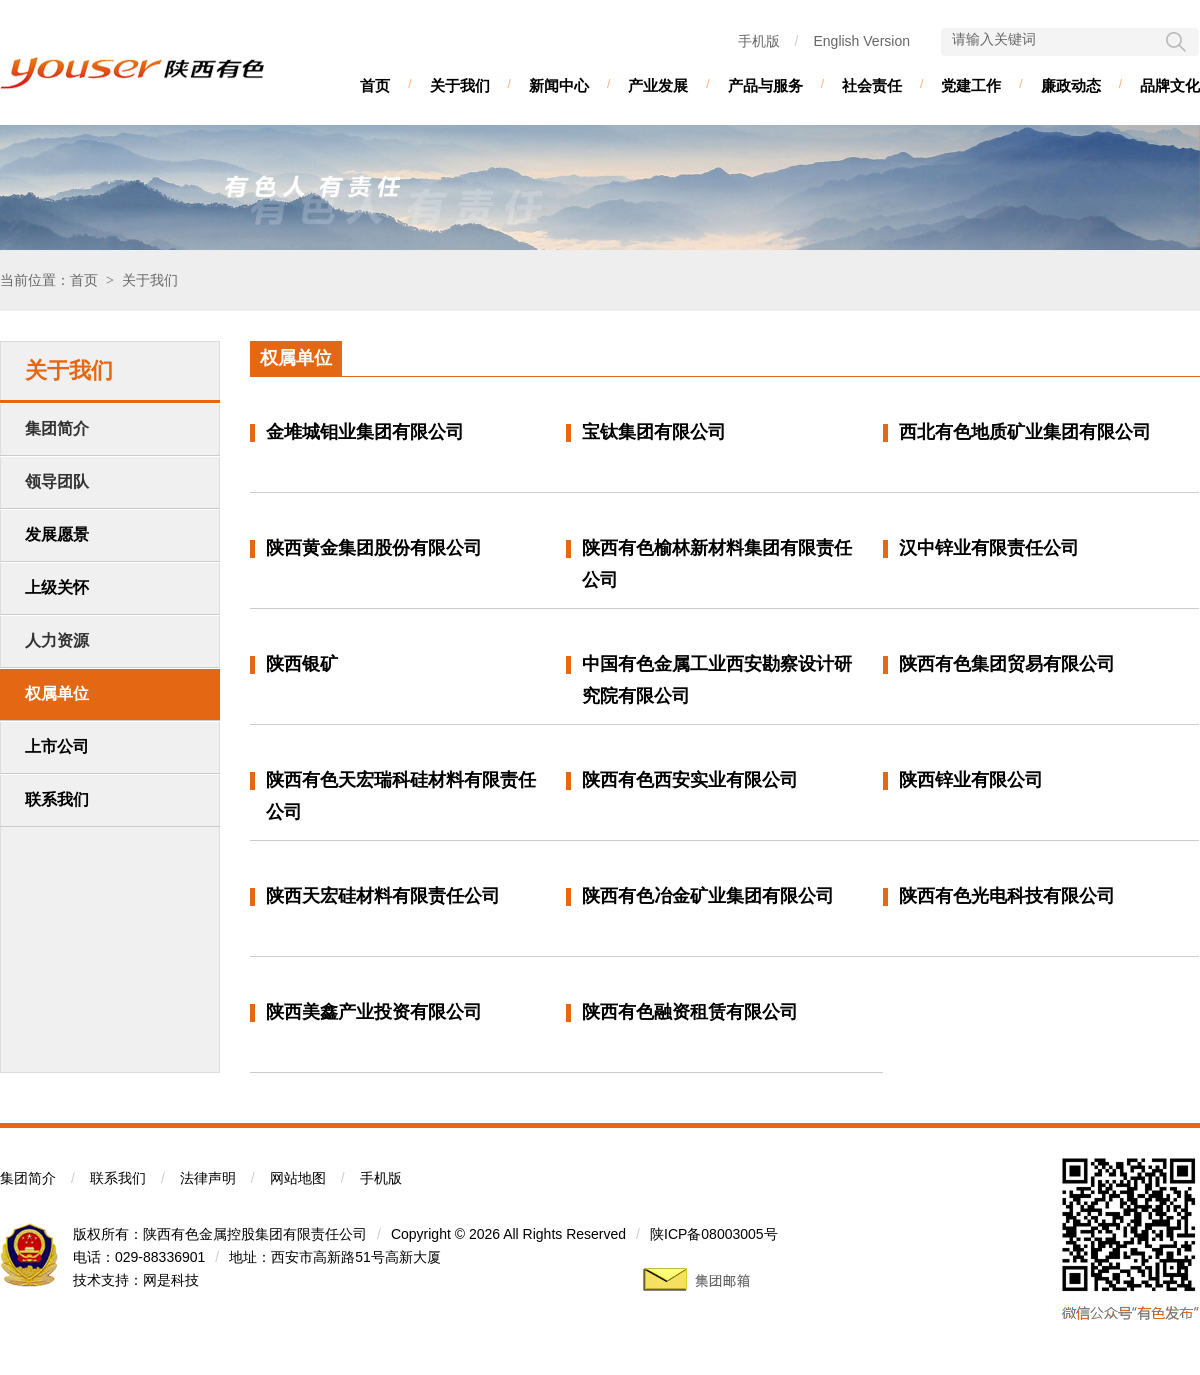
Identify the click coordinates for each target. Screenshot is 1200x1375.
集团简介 (28, 1178)
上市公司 (57, 746)
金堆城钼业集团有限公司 (365, 432)
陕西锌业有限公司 (971, 780)
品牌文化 (1170, 85)
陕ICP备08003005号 (714, 1234)
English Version (861, 41)
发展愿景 (57, 534)
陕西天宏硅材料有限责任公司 (383, 896)
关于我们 (460, 85)
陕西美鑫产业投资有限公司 (374, 1012)
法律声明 (208, 1178)
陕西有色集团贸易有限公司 (1007, 664)
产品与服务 (765, 85)
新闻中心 (559, 85)
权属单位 (57, 693)
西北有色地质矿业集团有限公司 (1025, 432)
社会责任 (872, 85)
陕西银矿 (302, 664)
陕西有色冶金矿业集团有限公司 (708, 896)
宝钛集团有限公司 (654, 432)
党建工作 (971, 85)
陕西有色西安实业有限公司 (690, 780)
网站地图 (298, 1178)
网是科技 (171, 1280)
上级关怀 (57, 587)
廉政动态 (1071, 85)
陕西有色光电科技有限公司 (1007, 896)
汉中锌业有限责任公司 (989, 548)
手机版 (759, 41)
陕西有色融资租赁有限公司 (690, 1012)
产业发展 (658, 85)
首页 (375, 85)
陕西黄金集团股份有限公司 (374, 548)
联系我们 (57, 799)
